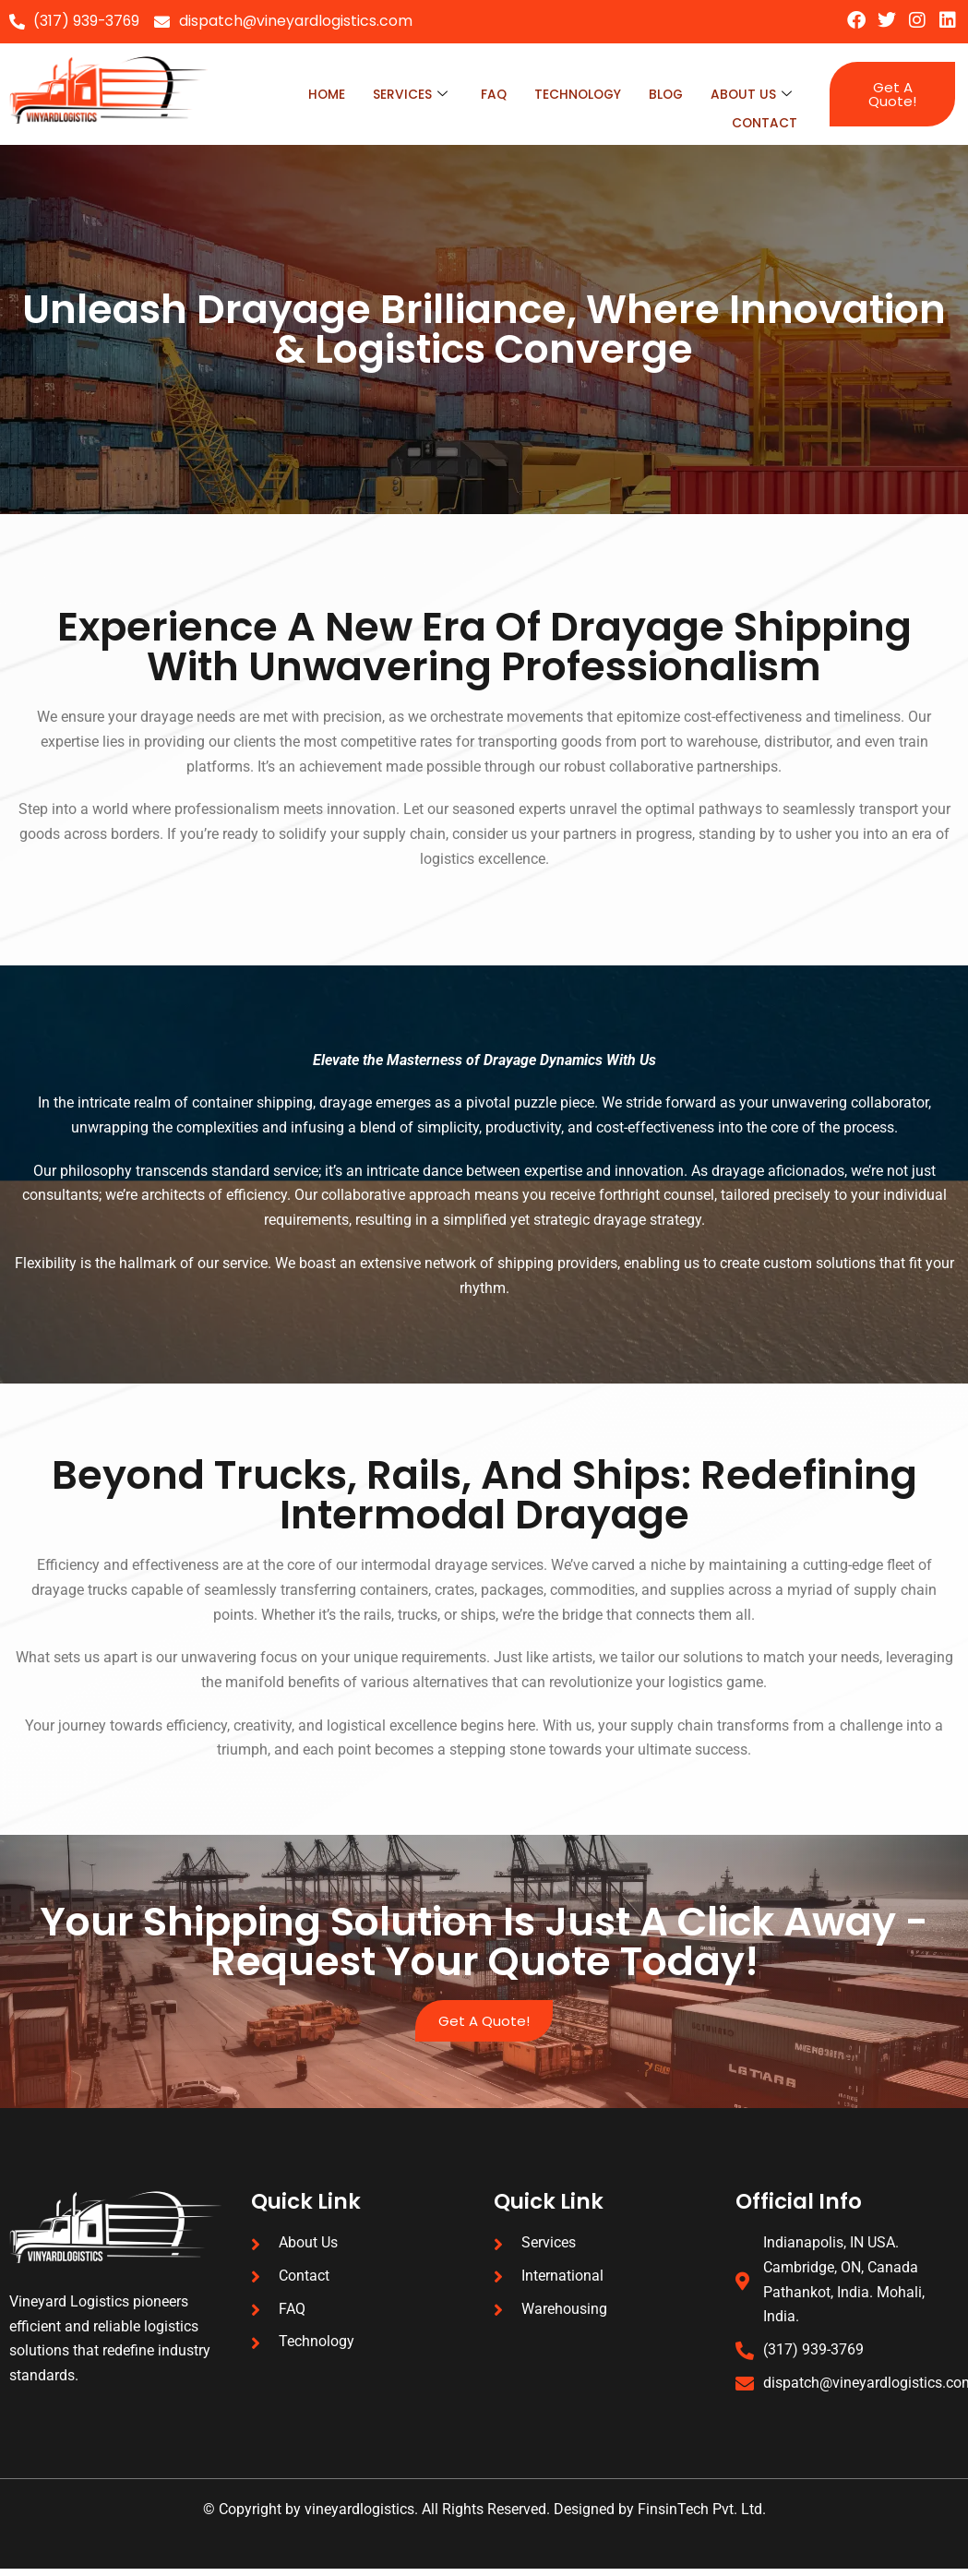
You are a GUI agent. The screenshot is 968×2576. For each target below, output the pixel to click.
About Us (750, 92)
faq (479, 92)
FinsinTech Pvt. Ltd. (702, 2517)
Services (392, 92)
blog (662, 92)
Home (305, 92)
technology (567, 92)
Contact (762, 116)
